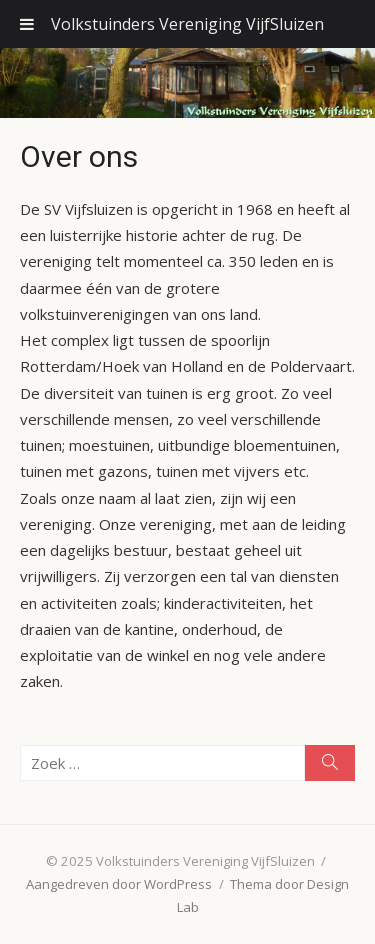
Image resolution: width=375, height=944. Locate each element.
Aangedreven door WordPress (119, 884)
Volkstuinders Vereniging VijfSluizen (187, 24)
